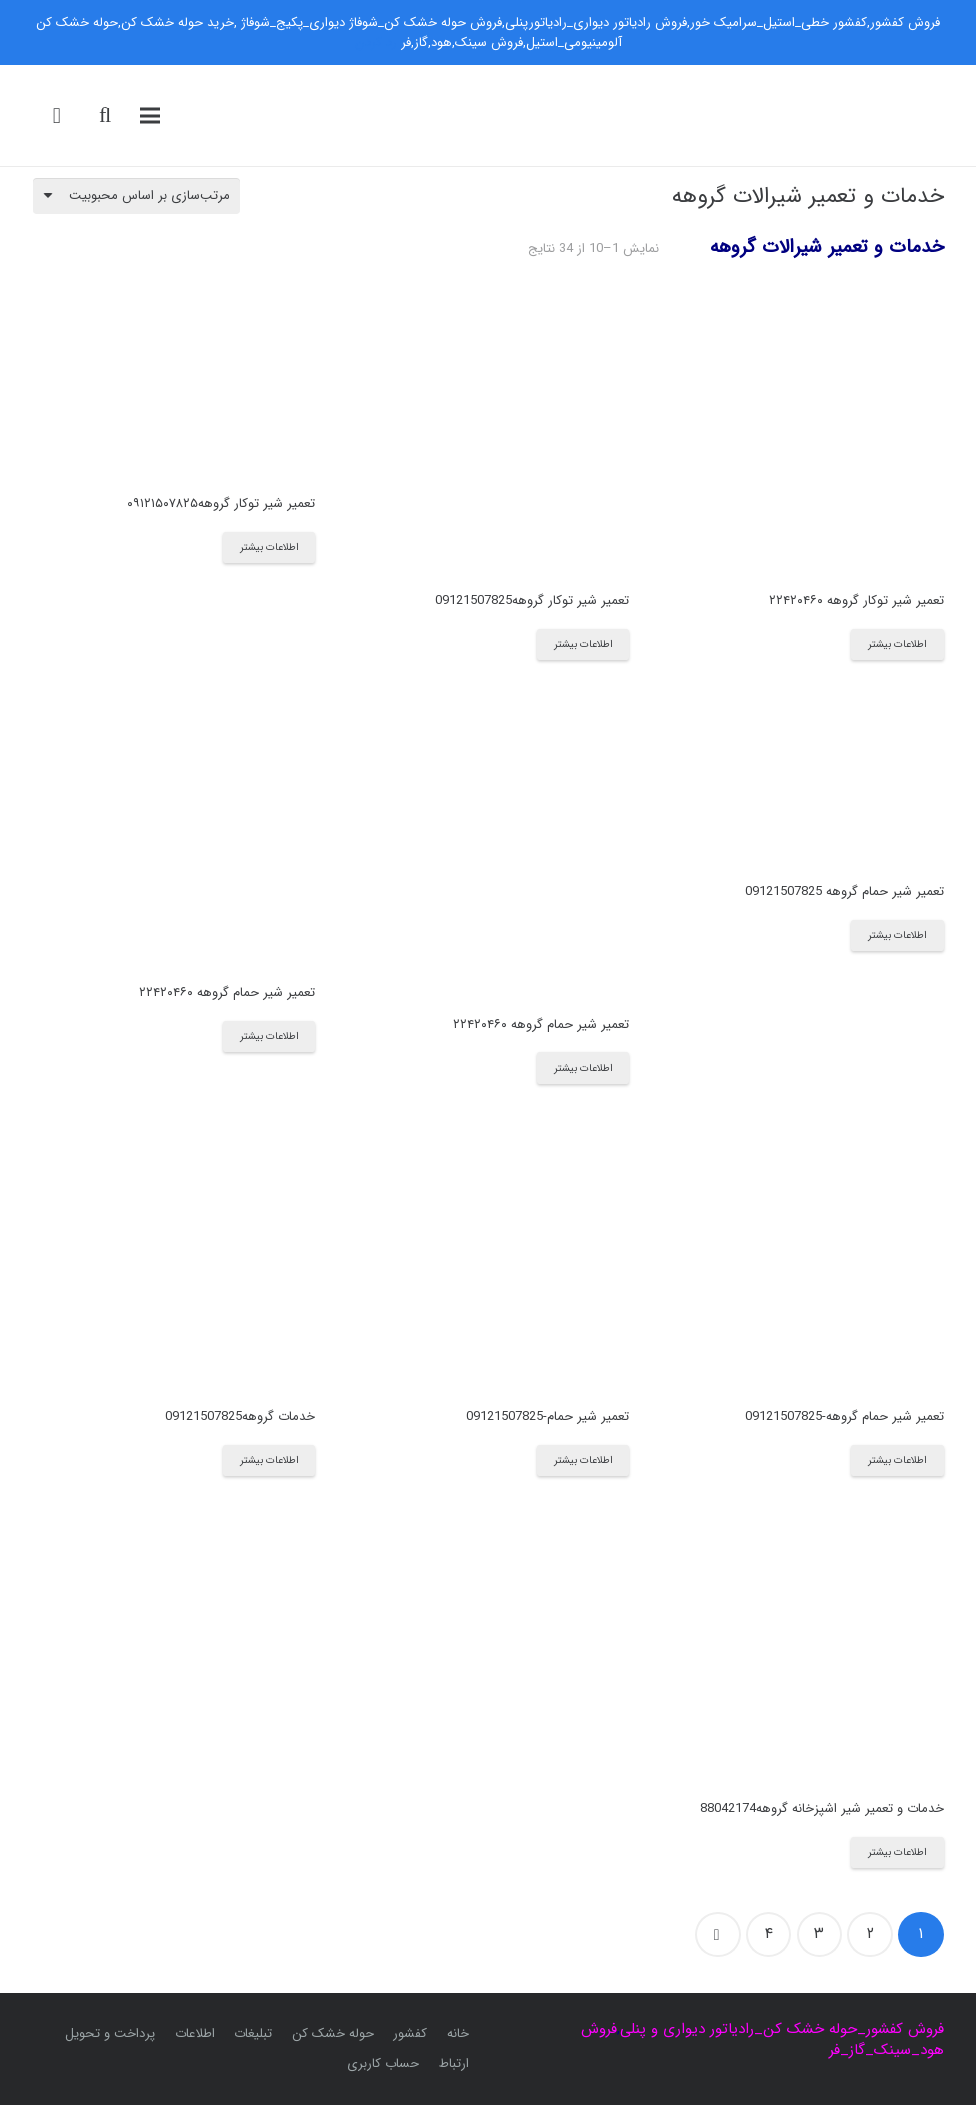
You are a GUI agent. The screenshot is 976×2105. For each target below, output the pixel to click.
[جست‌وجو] (105, 115)
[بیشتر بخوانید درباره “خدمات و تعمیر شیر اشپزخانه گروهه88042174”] (897, 1852)
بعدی (718, 1935)
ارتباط (454, 2063)
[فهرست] (149, 116)
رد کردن (376, 42)
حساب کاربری (383, 2063)
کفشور (410, 2033)
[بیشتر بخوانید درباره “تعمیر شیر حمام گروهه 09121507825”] (897, 935)
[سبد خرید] (57, 116)
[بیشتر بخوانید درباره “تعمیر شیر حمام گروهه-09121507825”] (897, 1460)
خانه (458, 2033)
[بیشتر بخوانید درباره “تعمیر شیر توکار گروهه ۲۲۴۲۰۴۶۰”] (897, 644)
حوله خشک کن (333, 2033)
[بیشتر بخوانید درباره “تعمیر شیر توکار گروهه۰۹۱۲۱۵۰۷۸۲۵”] (269, 547)
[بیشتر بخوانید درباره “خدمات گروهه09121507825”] (269, 1460)
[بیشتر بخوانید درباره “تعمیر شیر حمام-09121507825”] (583, 1460)
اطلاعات (195, 2033)
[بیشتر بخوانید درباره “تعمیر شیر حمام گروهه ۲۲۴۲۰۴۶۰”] (583, 1067)
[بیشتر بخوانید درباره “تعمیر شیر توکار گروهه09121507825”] (583, 644)
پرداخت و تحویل (110, 2033)
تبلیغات (253, 2033)
